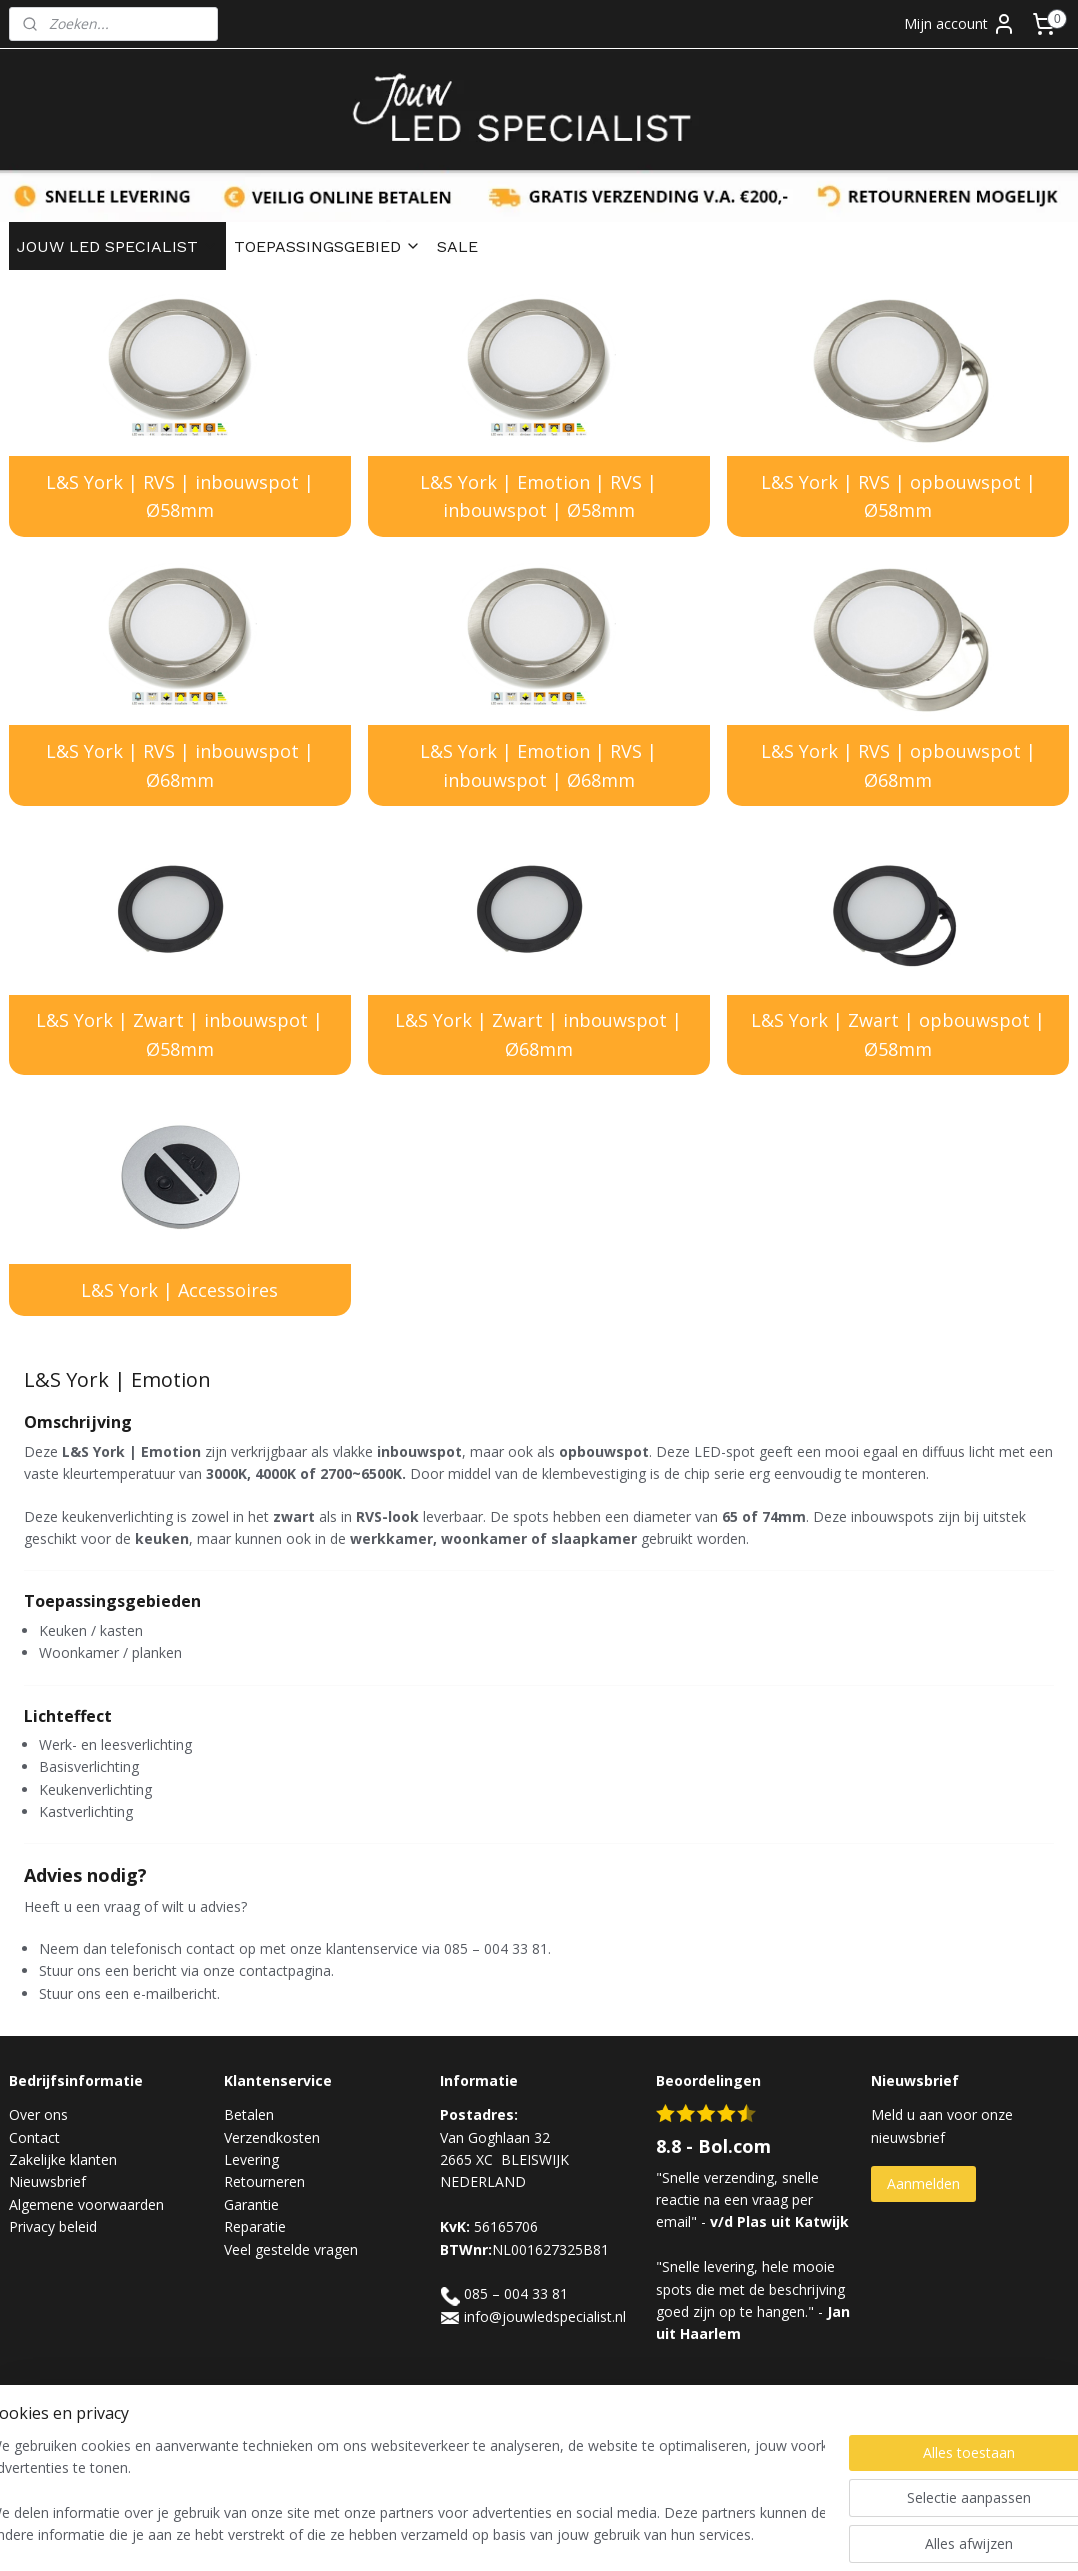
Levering (251, 2159)
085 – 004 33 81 (516, 2293)
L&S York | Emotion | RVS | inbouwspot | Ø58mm (538, 496)
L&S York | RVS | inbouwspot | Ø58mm (180, 496)
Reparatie (255, 2226)
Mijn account (960, 24)
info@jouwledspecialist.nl (545, 2316)
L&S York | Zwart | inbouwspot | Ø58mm (179, 1035)
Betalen (249, 2114)
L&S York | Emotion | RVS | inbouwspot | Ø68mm (538, 765)
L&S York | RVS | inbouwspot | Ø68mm (180, 765)
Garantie (251, 2204)
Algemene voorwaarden (86, 2204)
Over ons (38, 2114)
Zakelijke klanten (63, 2159)
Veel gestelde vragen (291, 2249)
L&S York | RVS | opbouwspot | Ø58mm (898, 496)
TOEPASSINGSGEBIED (327, 246)
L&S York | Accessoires (179, 1290)
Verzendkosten (272, 2137)
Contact (34, 2137)
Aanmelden (923, 2183)
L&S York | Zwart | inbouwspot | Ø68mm (538, 1035)
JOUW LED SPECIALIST (117, 246)
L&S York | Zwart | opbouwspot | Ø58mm (898, 1035)
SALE (457, 246)
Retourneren (264, 2181)
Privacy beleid (53, 2226)
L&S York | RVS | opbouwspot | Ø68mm (898, 765)
